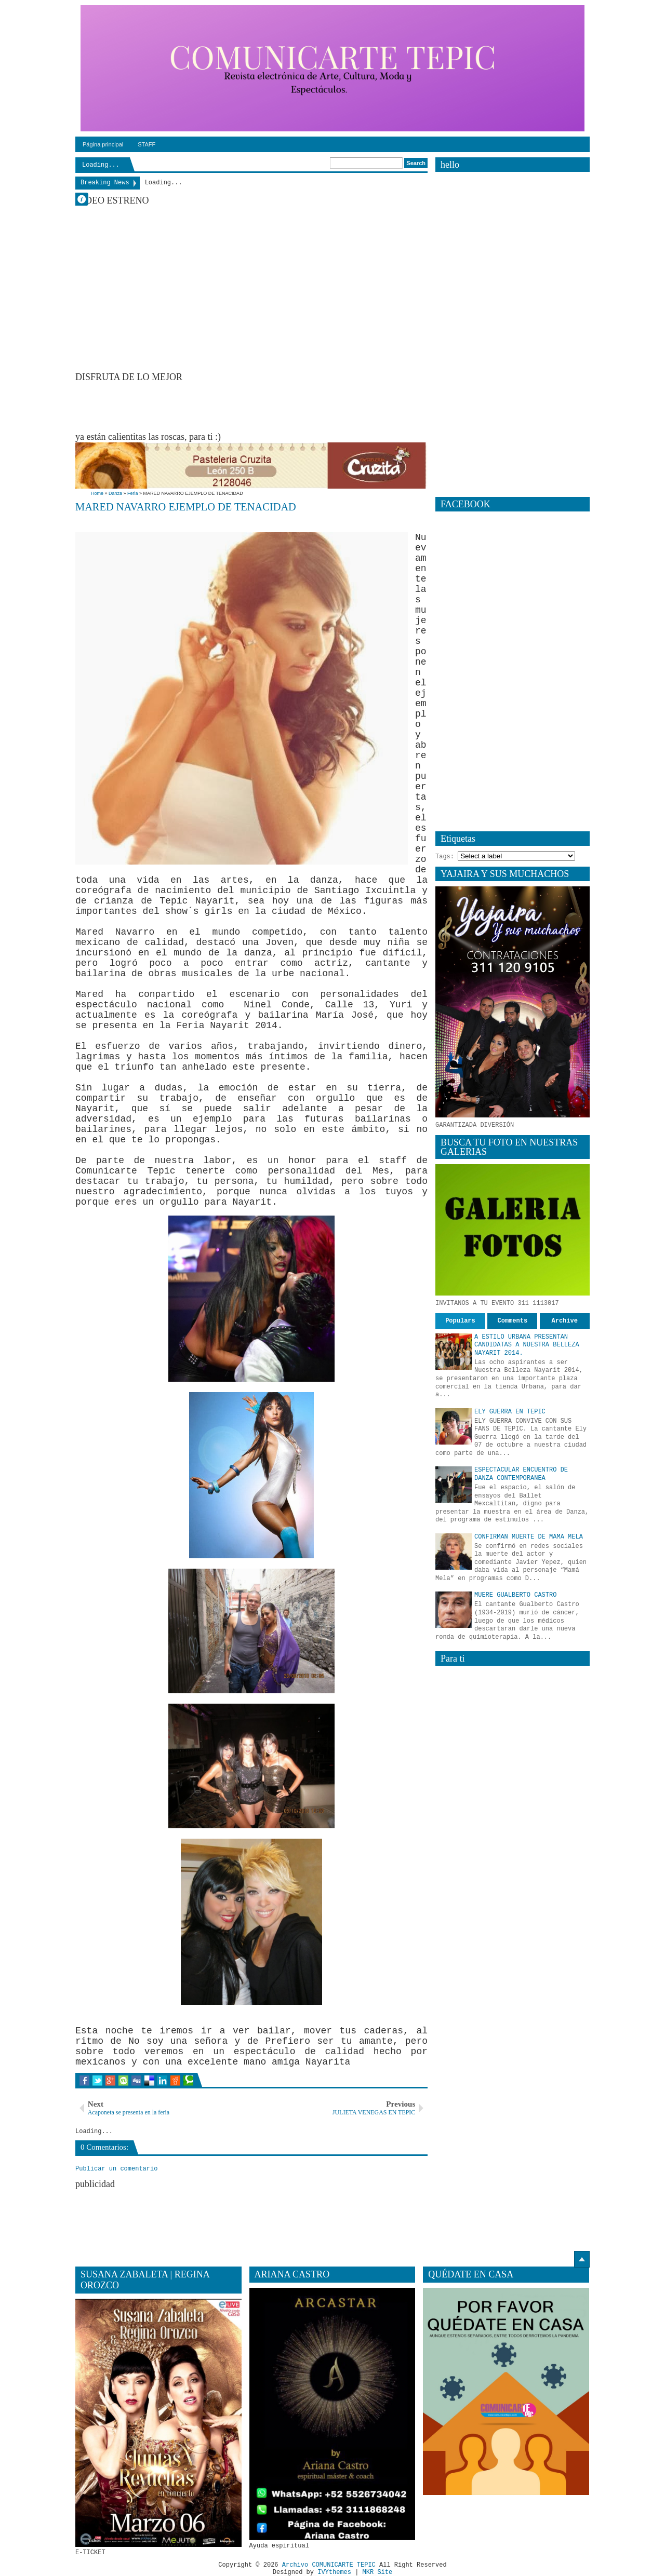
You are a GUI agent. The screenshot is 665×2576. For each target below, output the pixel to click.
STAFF (146, 144)
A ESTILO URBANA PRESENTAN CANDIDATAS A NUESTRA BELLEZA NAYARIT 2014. (526, 1345)
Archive (565, 1321)
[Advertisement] (264, 406)
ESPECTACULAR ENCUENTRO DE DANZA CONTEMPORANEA (521, 1474)
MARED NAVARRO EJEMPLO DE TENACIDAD (185, 506)
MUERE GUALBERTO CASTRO (515, 1595)
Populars (460, 1321)
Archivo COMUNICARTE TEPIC (329, 2565)
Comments (513, 1321)
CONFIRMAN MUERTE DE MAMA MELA (528, 1537)
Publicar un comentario (116, 2169)
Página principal (103, 144)
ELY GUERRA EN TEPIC (510, 1411)
